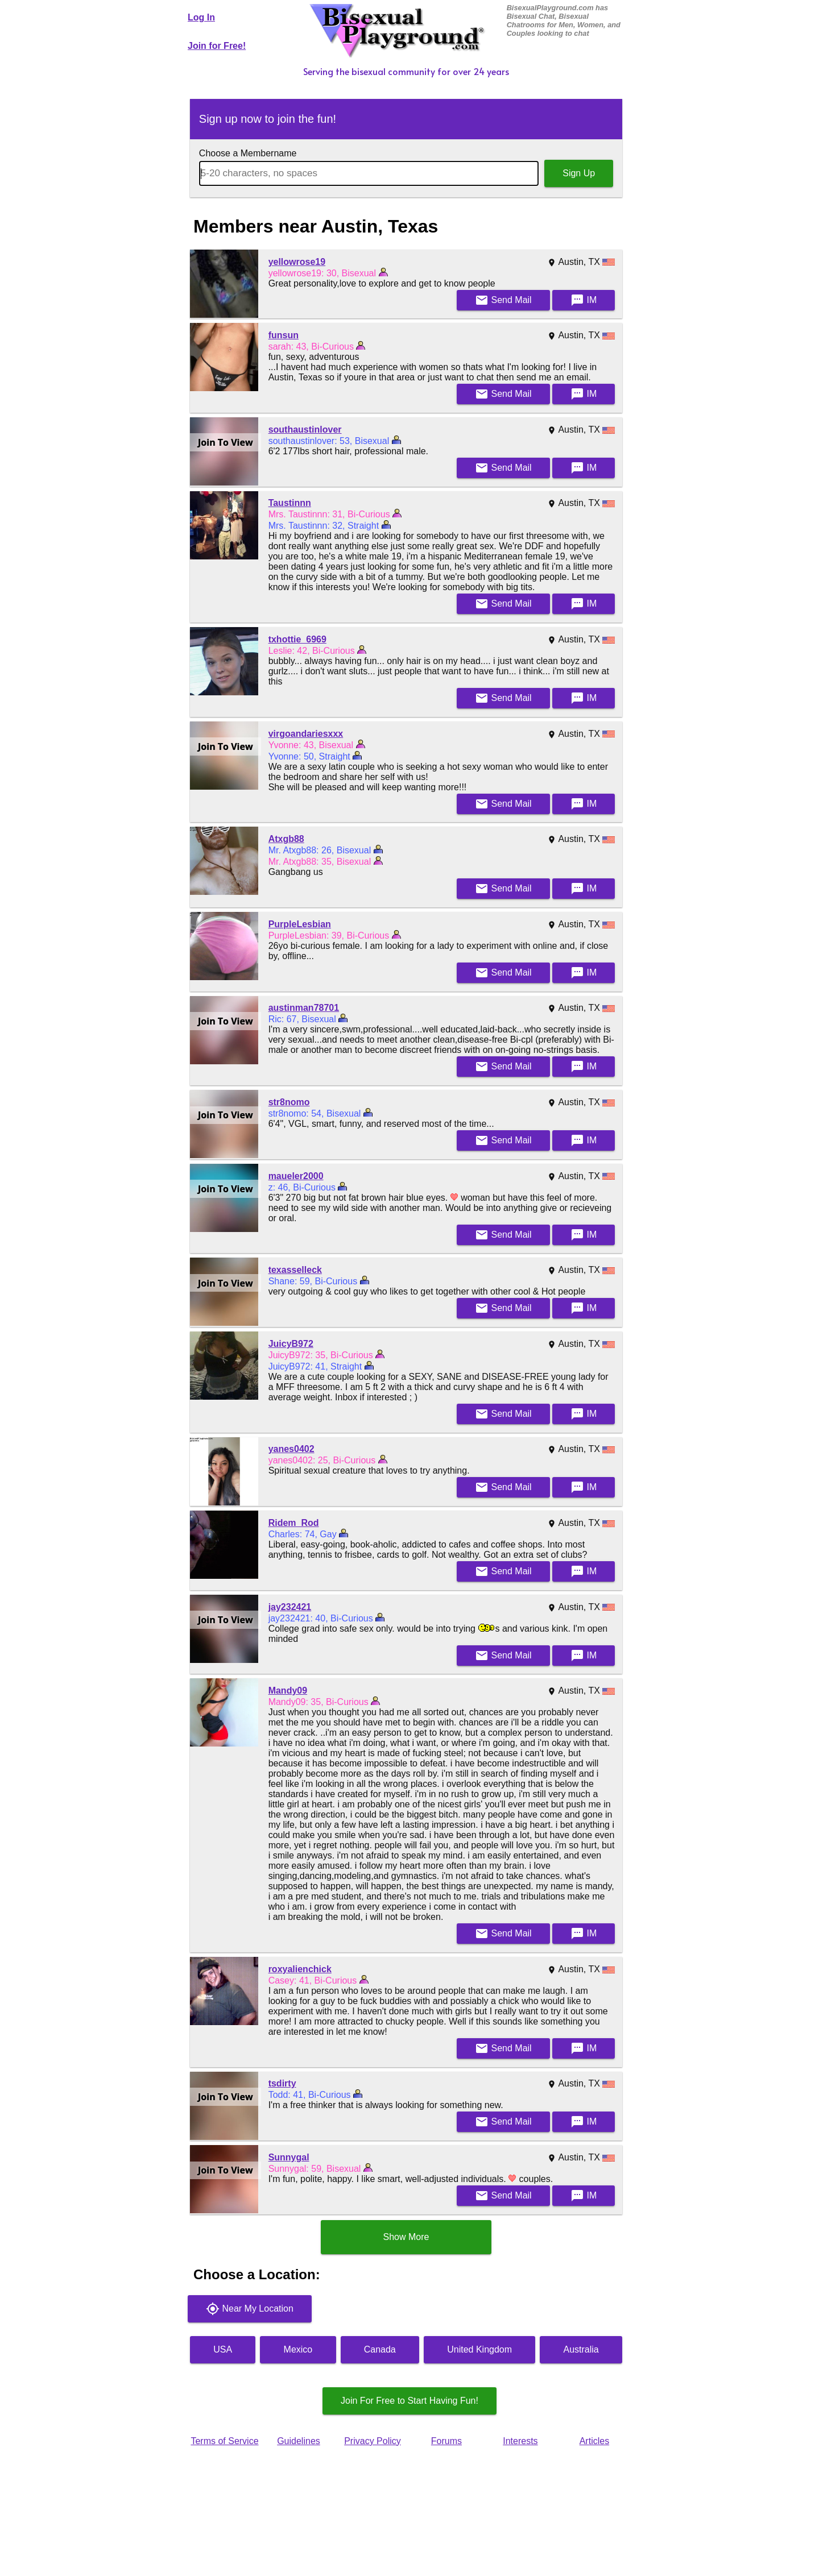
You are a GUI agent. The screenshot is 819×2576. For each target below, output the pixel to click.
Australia (581, 2349)
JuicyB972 (290, 1344)
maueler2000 (296, 1176)
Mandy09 (287, 1690)
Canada (380, 2349)
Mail (503, 300)
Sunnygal (288, 2157)
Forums (446, 2441)
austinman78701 (304, 1008)
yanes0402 (291, 1449)
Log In (201, 17)
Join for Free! (217, 46)
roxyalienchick (300, 1969)
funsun (283, 335)
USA (222, 2349)
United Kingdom (479, 2349)
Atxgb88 (286, 839)
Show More (406, 2237)
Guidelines (298, 2441)
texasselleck (295, 1270)
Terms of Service (224, 2441)
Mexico (298, 2349)
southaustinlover (305, 429)
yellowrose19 (297, 262)
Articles (594, 2441)
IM (583, 300)
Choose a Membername (248, 153)
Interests (520, 2441)
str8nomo (289, 1102)
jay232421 (290, 1607)
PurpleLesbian (299, 924)
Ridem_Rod (293, 1523)
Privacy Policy (372, 2441)
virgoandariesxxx (306, 734)
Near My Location (249, 2308)
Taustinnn (289, 503)
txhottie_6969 (297, 639)
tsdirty (282, 2083)
